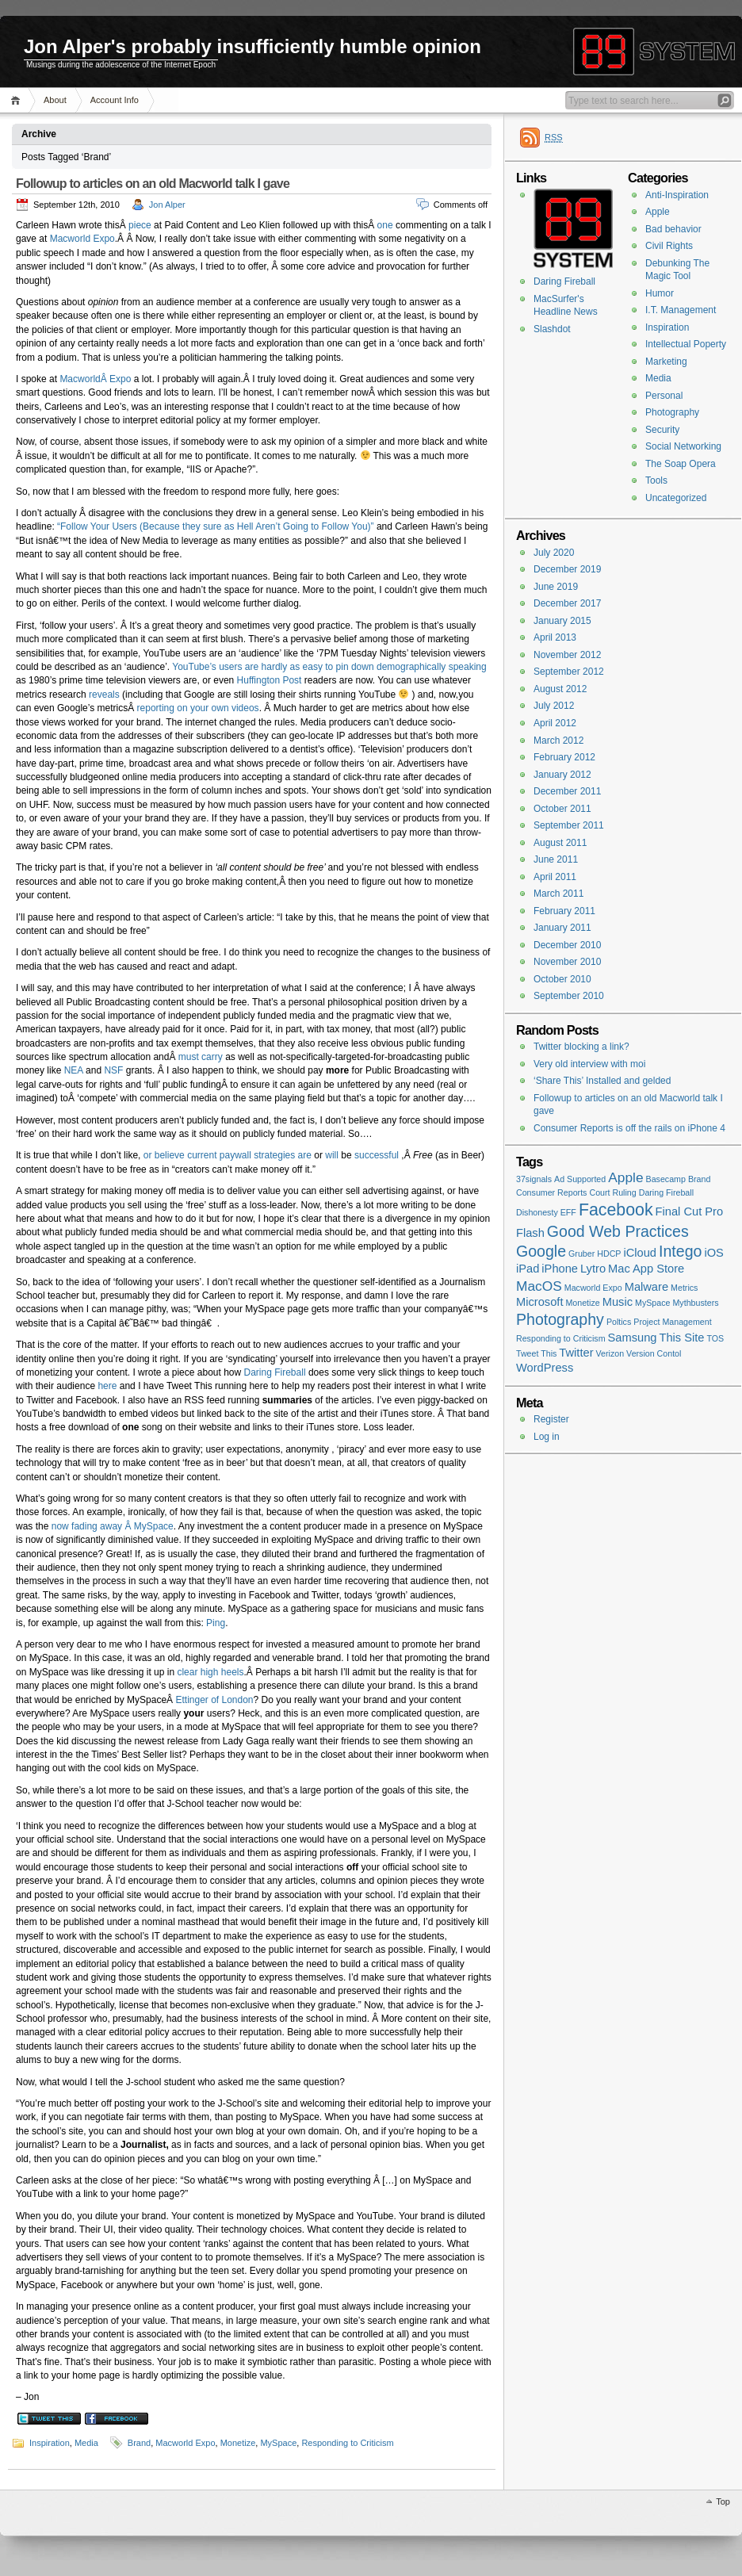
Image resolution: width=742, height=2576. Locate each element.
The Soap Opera (680, 463)
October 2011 (562, 808)
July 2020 (554, 552)
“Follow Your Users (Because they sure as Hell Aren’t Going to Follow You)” (215, 526)
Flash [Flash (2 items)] (530, 1233)
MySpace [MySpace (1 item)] (652, 1302)
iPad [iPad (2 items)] (527, 1268)
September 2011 (569, 825)
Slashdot (552, 329)
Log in (547, 1436)
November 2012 (567, 654)
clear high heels (210, 1672)
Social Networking (683, 446)
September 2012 (569, 671)
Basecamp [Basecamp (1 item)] (666, 1179)
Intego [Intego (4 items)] (680, 1251)
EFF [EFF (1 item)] (568, 1212)
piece (139, 225)
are (305, 1155)
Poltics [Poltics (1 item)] (618, 1321)
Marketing (666, 361)
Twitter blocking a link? (581, 1046)
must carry (200, 1056)
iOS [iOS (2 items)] (713, 1252)
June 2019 (556, 586)
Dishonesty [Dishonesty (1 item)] (537, 1212)
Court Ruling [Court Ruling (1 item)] (612, 1192)
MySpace (278, 2443)
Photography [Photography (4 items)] (560, 1319)
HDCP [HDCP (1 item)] (609, 1253)
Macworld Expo (82, 238)
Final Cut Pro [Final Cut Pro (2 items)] (690, 1211)
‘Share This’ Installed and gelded (602, 1080)
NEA (73, 1070)
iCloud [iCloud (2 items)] (639, 1252)
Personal (664, 395)
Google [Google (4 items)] (541, 1251)
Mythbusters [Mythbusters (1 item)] (695, 1302)
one (385, 225)
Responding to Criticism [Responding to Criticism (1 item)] (561, 1338)
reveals (104, 694)
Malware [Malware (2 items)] (646, 1286)
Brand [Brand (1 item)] (699, 1179)
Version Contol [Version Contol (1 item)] (653, 1353)
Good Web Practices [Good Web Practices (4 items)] (618, 1231)
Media (86, 2443)
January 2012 (562, 774)
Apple (657, 211)
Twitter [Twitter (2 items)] (576, 1352)
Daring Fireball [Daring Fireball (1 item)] (666, 1192)
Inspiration (49, 2443)
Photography (672, 412)
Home (18, 100)
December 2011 (567, 791)
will (331, 1155)
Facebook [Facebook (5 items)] (616, 1209)
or (147, 1155)
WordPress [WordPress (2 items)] (544, 1367)
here (107, 1385)
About (55, 100)
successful (376, 1155)
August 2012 (560, 689)
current (201, 1155)
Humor (659, 293)
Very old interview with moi (589, 1064)
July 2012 (554, 705)
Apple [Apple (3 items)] (625, 1177)
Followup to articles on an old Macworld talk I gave (152, 183)
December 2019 (567, 569)
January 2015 (562, 620)
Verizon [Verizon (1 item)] (610, 1353)
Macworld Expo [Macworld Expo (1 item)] (593, 1287)
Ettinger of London (214, 1699)
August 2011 (560, 842)
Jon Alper (167, 204)
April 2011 (555, 876)
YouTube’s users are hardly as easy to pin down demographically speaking (329, 666)
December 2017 (567, 603)
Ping (215, 1623)
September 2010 (569, 995)
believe (170, 1155)
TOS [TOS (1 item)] (716, 1338)
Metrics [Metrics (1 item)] (684, 1287)
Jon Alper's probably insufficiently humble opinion (252, 46)
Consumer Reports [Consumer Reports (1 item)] (551, 1192)
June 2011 (556, 859)
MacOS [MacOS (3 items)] (539, 1286)
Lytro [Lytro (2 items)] (593, 1268)
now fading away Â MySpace (113, 1526)
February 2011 (564, 911)
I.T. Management (680, 310)
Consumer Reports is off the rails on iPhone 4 (629, 1128)
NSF (113, 1070)
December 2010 (567, 945)
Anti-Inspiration (677, 195)
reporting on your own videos (198, 708)
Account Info (114, 100)
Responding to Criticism (347, 2443)
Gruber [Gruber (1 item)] (581, 1253)
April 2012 (555, 723)
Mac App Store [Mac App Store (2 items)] (646, 1268)
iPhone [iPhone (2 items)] (559, 1268)
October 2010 (562, 979)
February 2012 (564, 757)
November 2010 (567, 961)
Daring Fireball (275, 1372)
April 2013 (555, 637)
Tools (656, 480)
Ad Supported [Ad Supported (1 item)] (580, 1179)
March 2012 (558, 740)
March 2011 (558, 893)
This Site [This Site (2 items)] (681, 1337)
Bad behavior (673, 229)
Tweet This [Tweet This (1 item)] (536, 1353)
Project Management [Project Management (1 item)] (672, 1321)
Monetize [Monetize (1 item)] (582, 1302)
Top (723, 2501)
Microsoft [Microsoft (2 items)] (539, 1302)
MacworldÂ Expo (95, 379)
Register (551, 1419)
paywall (235, 1155)
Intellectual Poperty (685, 344)
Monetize (238, 2443)
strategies (274, 1155)
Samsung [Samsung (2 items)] (632, 1337)
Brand (139, 2443)
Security (662, 429)
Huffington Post (269, 680)
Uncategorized (675, 497)
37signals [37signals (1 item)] (534, 1179)
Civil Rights (669, 245)
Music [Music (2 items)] (617, 1302)
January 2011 (562, 927)
